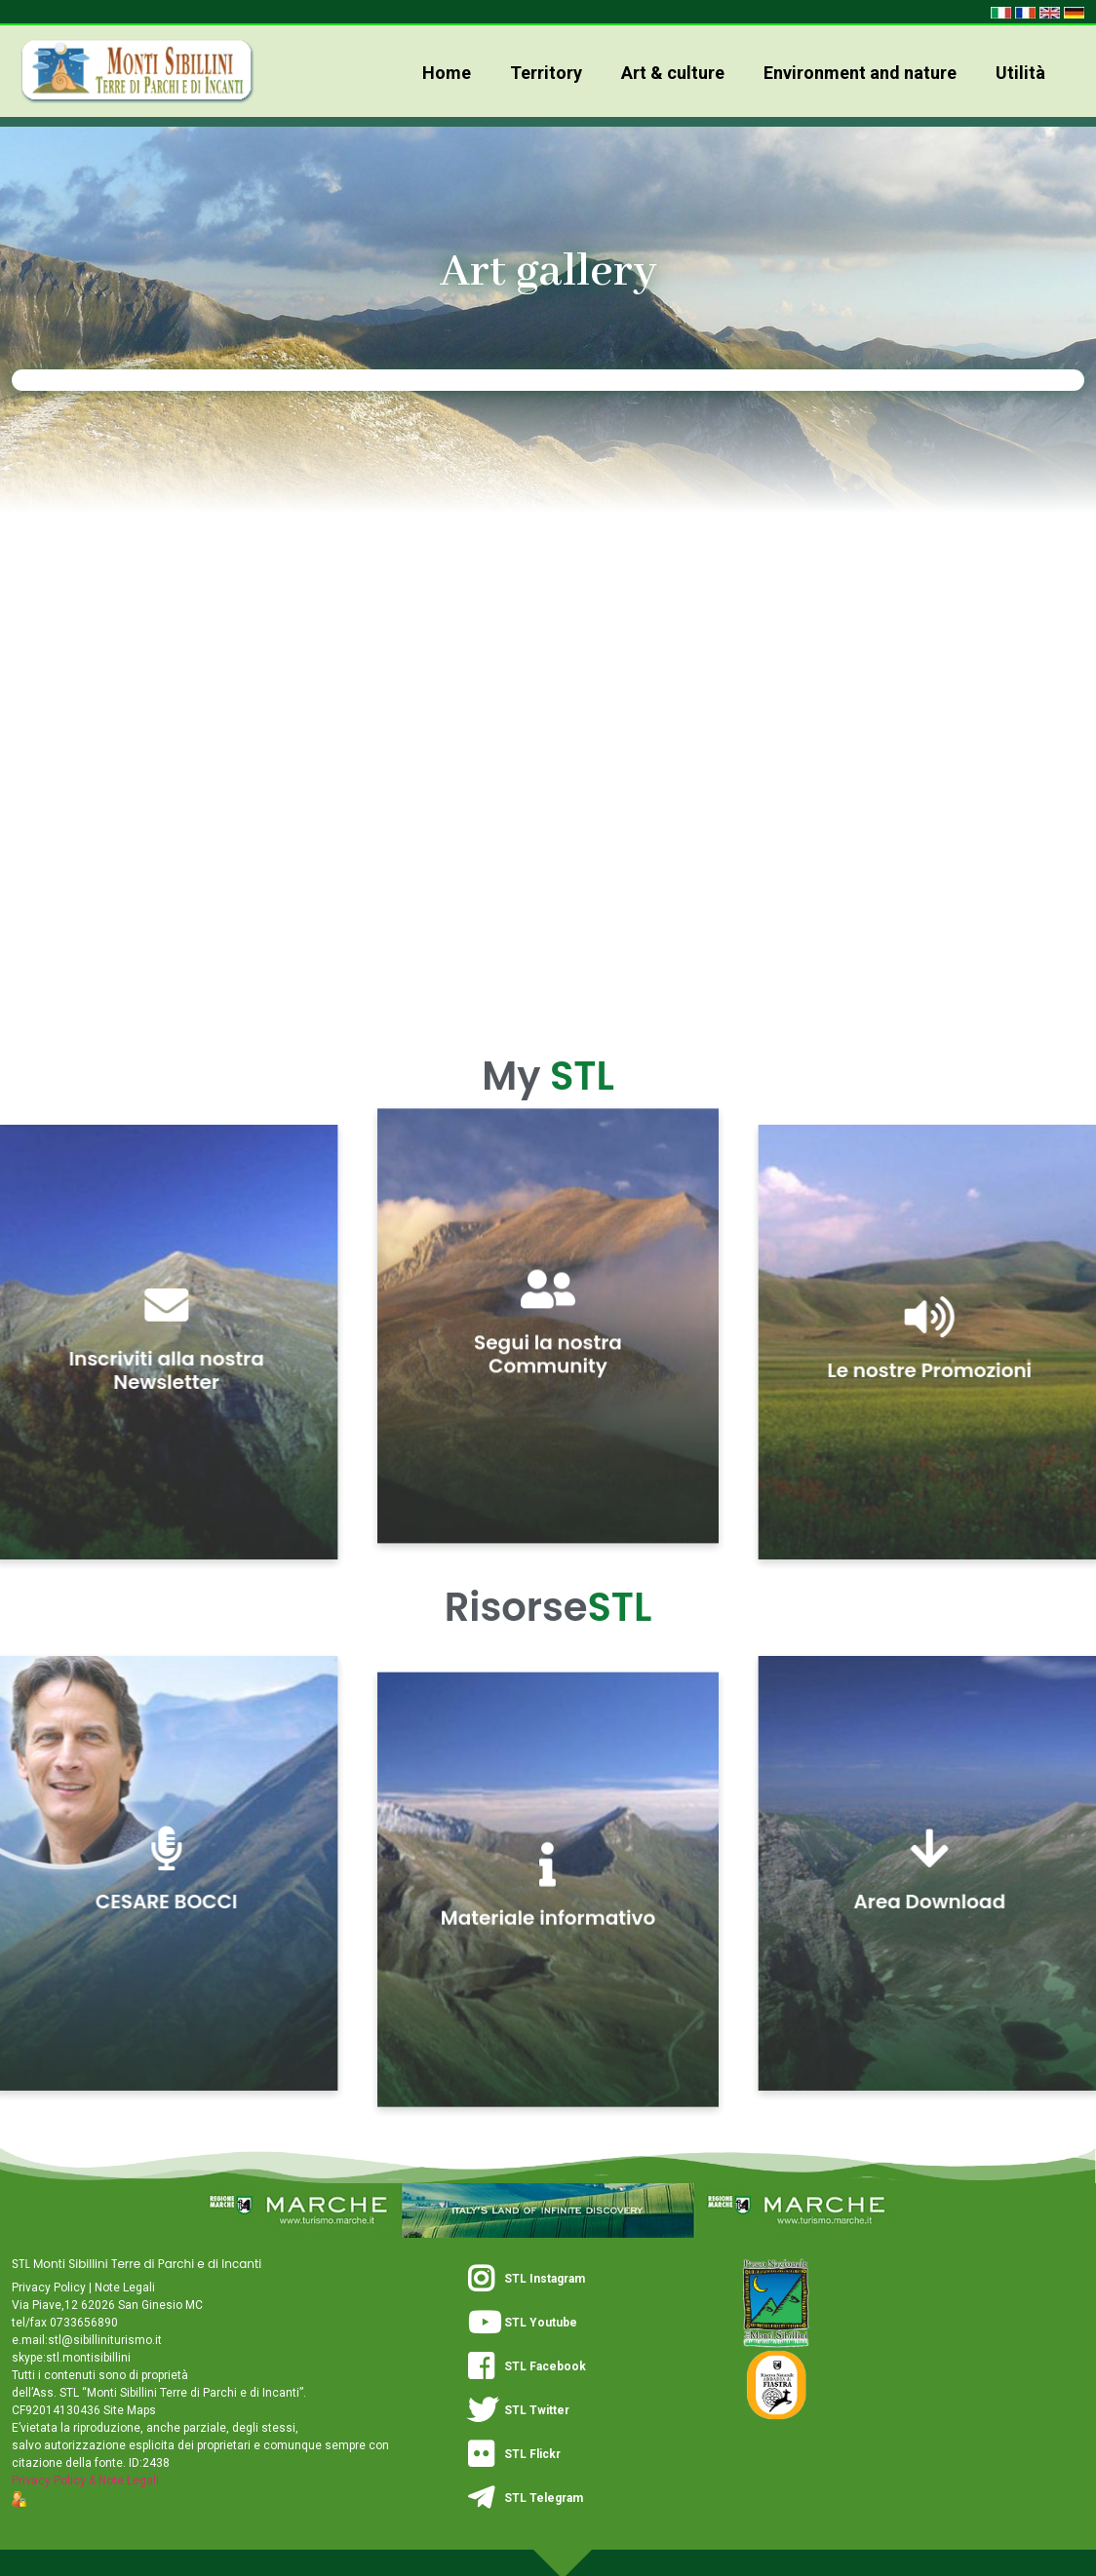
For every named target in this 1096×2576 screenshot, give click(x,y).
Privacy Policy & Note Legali (85, 2480)
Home (446, 72)
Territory (546, 72)
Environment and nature (860, 72)
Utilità (1020, 72)
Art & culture (672, 72)
